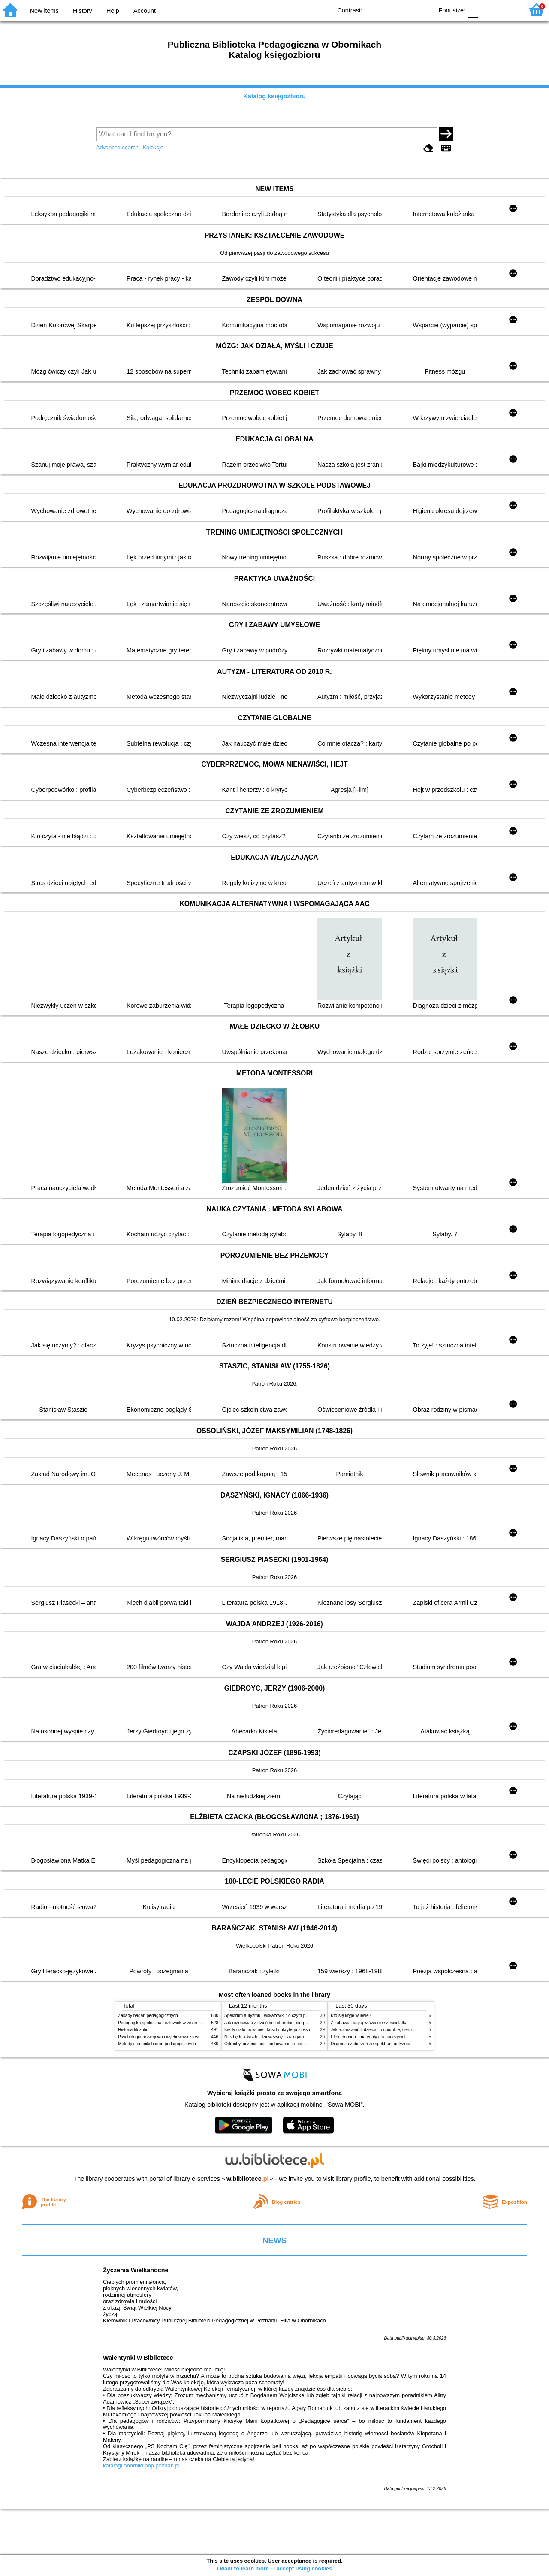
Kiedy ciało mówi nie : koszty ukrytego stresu (267, 2029)
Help (112, 10)
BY (423, 9)
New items (44, 10)
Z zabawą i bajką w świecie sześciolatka (369, 2022)
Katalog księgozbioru (274, 96)
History (82, 10)
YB (406, 9)
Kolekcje (152, 147)
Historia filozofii (132, 2029)
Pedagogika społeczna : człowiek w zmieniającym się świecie (176, 2022)
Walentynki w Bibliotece (138, 2357)
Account (144, 10)
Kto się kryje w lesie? (351, 2015)
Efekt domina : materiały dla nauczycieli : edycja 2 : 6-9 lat (386, 2037)
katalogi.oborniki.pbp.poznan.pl (141, 2465)
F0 (472, 9)
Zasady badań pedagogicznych (148, 2015)
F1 (487, 9)
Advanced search (117, 147)
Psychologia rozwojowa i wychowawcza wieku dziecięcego (174, 2037)
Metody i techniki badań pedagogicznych (157, 2043)
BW (389, 9)
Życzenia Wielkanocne (136, 2270)
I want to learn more (243, 2568)
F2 (507, 9)
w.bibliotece (247, 2178)
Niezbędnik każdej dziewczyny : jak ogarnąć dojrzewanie (278, 2037)
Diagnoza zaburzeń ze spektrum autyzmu (370, 2043)
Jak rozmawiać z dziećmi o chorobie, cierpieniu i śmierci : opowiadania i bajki (297, 2022)
